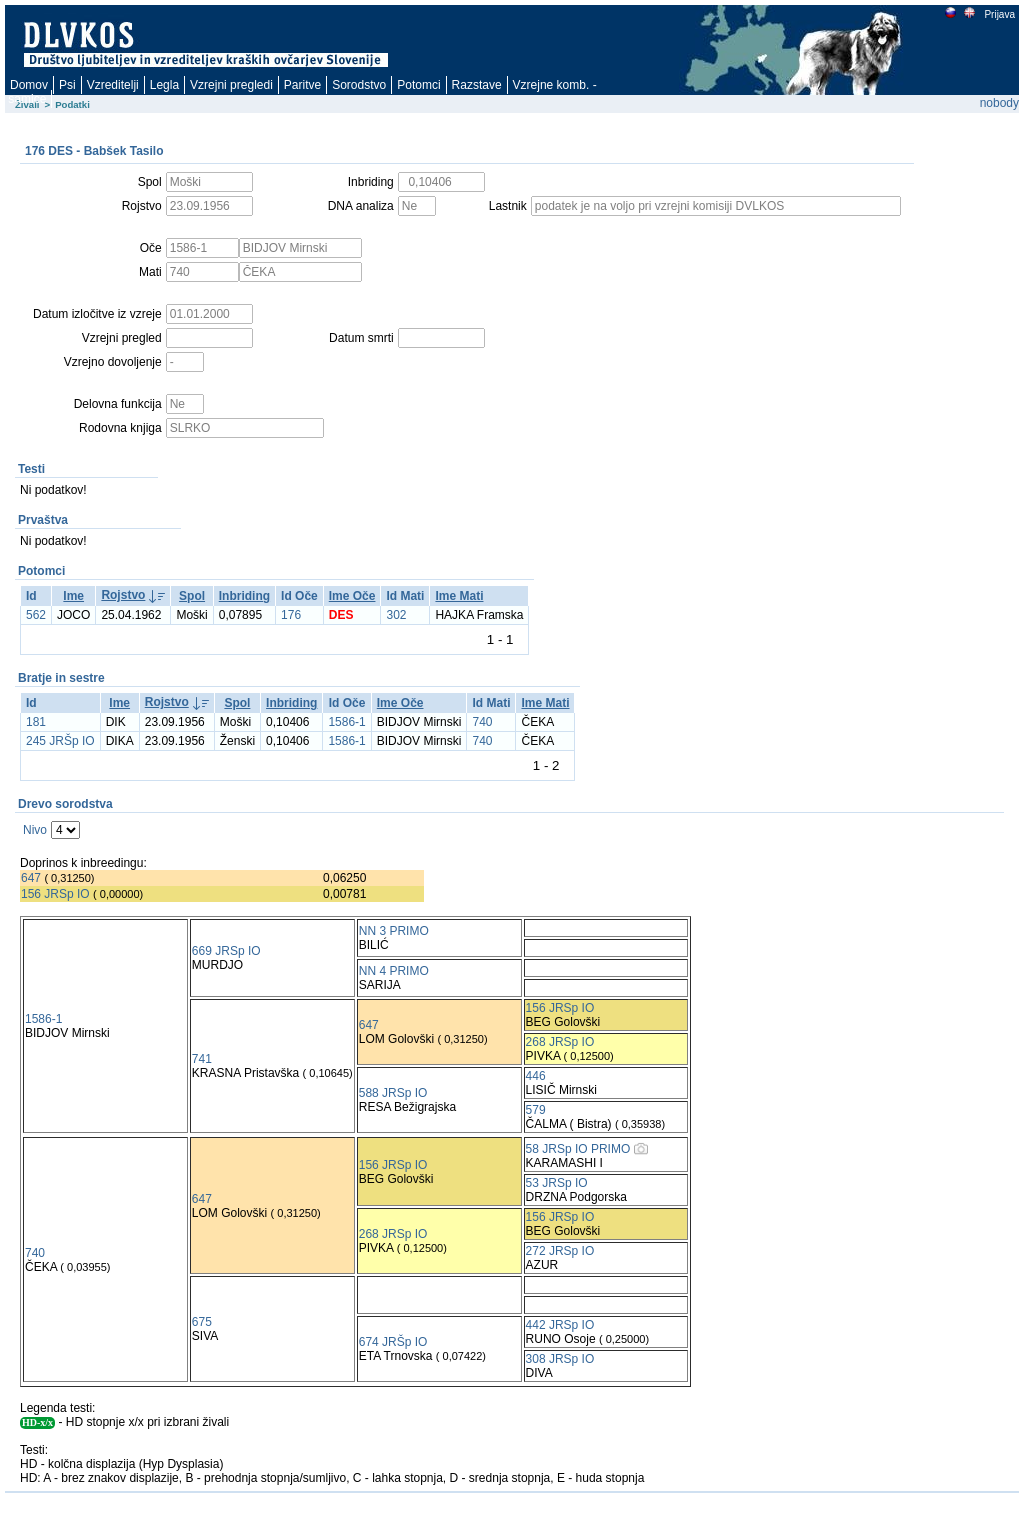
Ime (73, 596)
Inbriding (244, 596)
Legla (164, 85)
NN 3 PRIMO (394, 931)
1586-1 (346, 722)
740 (482, 722)
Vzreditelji (113, 85)
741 (202, 1059)
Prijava (999, 14)
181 (36, 722)
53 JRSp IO (557, 1183)
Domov (29, 85)
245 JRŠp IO (60, 741)
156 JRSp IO (55, 894)
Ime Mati (459, 596)
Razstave (477, 85)
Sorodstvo (359, 85)
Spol (192, 596)
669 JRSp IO (226, 951)
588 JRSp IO (393, 1093)
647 (31, 878)
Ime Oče (352, 596)
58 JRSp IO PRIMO (578, 1149)
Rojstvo (123, 595)
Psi (67, 85)
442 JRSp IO (560, 1325)
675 (202, 1322)
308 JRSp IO (560, 1359)
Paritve (302, 85)
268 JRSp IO (560, 1042)
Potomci (418, 85)
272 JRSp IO (560, 1251)
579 (536, 1110)
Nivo (35, 830)
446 (536, 1076)
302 (396, 615)
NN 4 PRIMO (394, 971)
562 (36, 615)
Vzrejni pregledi (231, 85)
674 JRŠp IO (393, 1342)
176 (291, 615)
